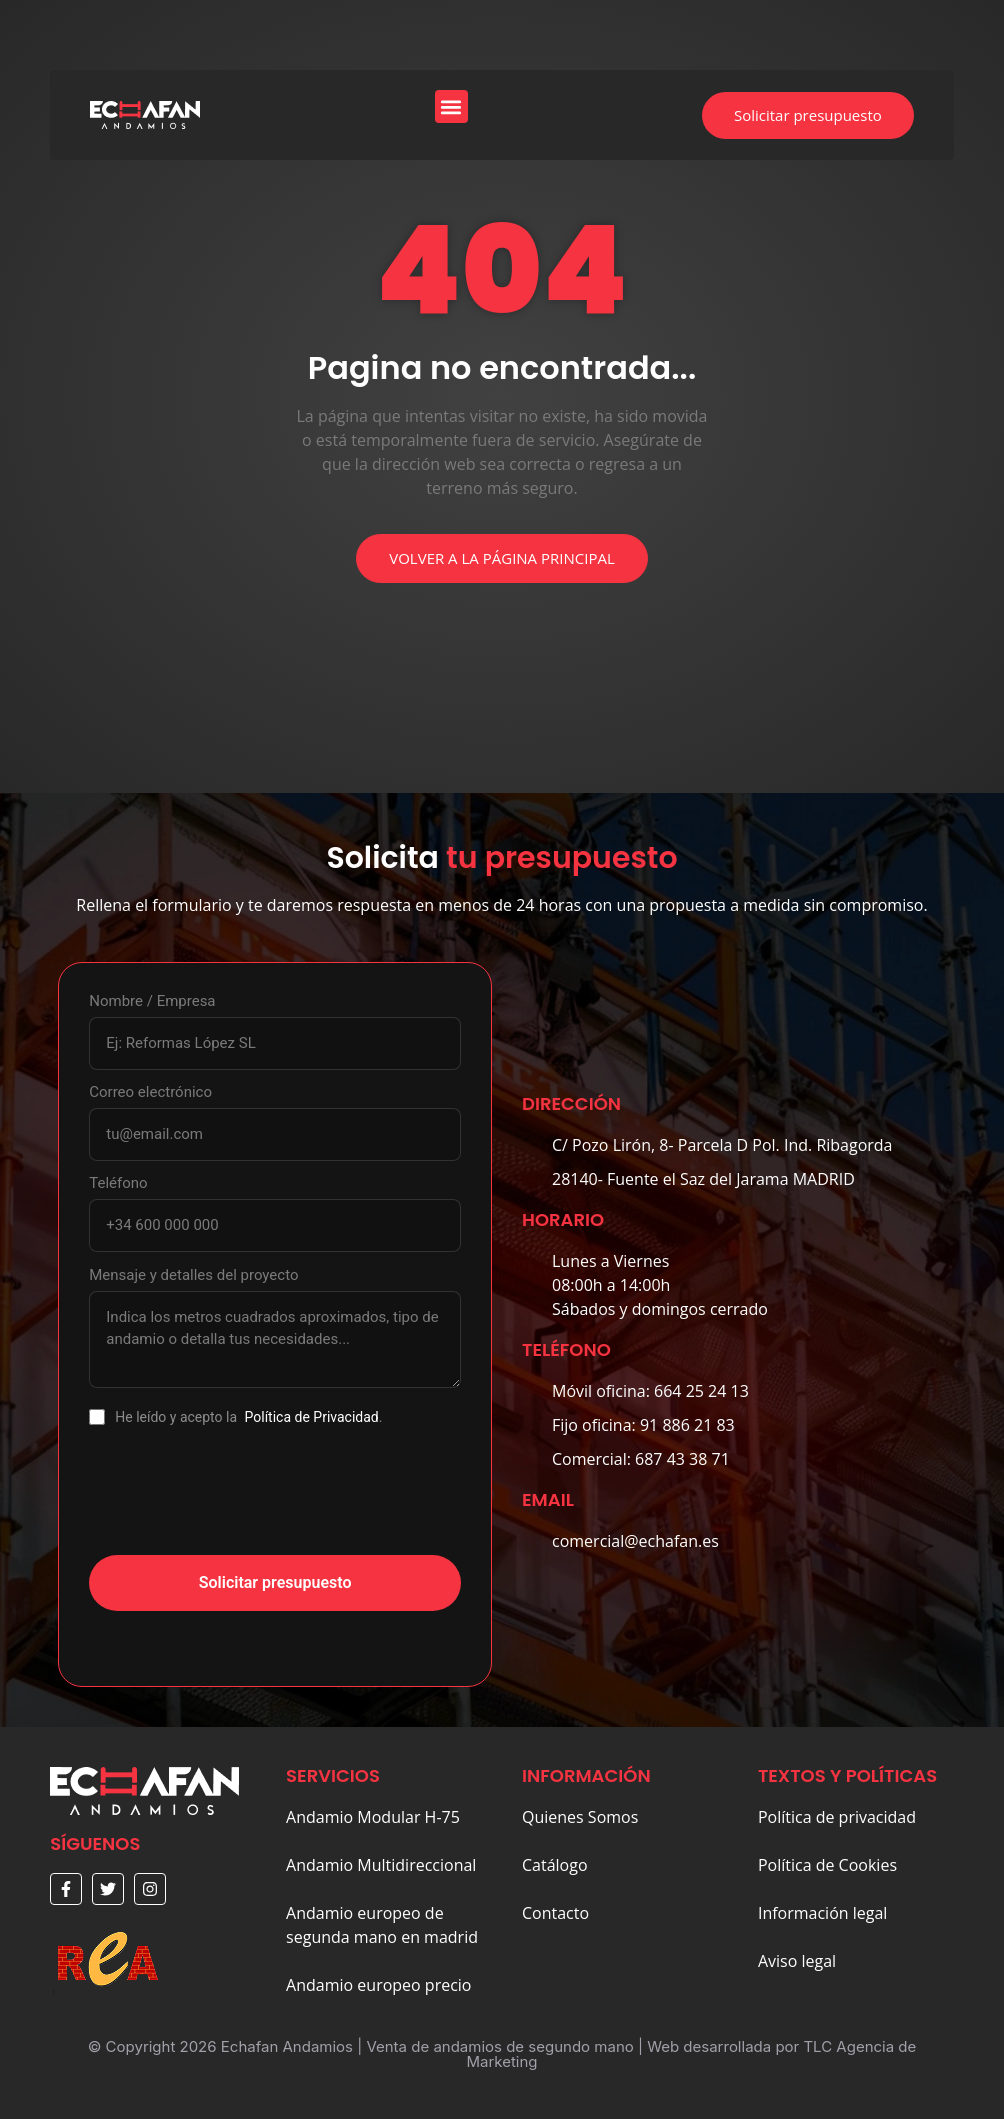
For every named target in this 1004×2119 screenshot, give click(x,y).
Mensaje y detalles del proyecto (193, 1275)
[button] (451, 106)
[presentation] (241, 1501)
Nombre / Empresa (152, 1001)
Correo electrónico (150, 1092)
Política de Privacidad (312, 1417)
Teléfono (118, 1183)
